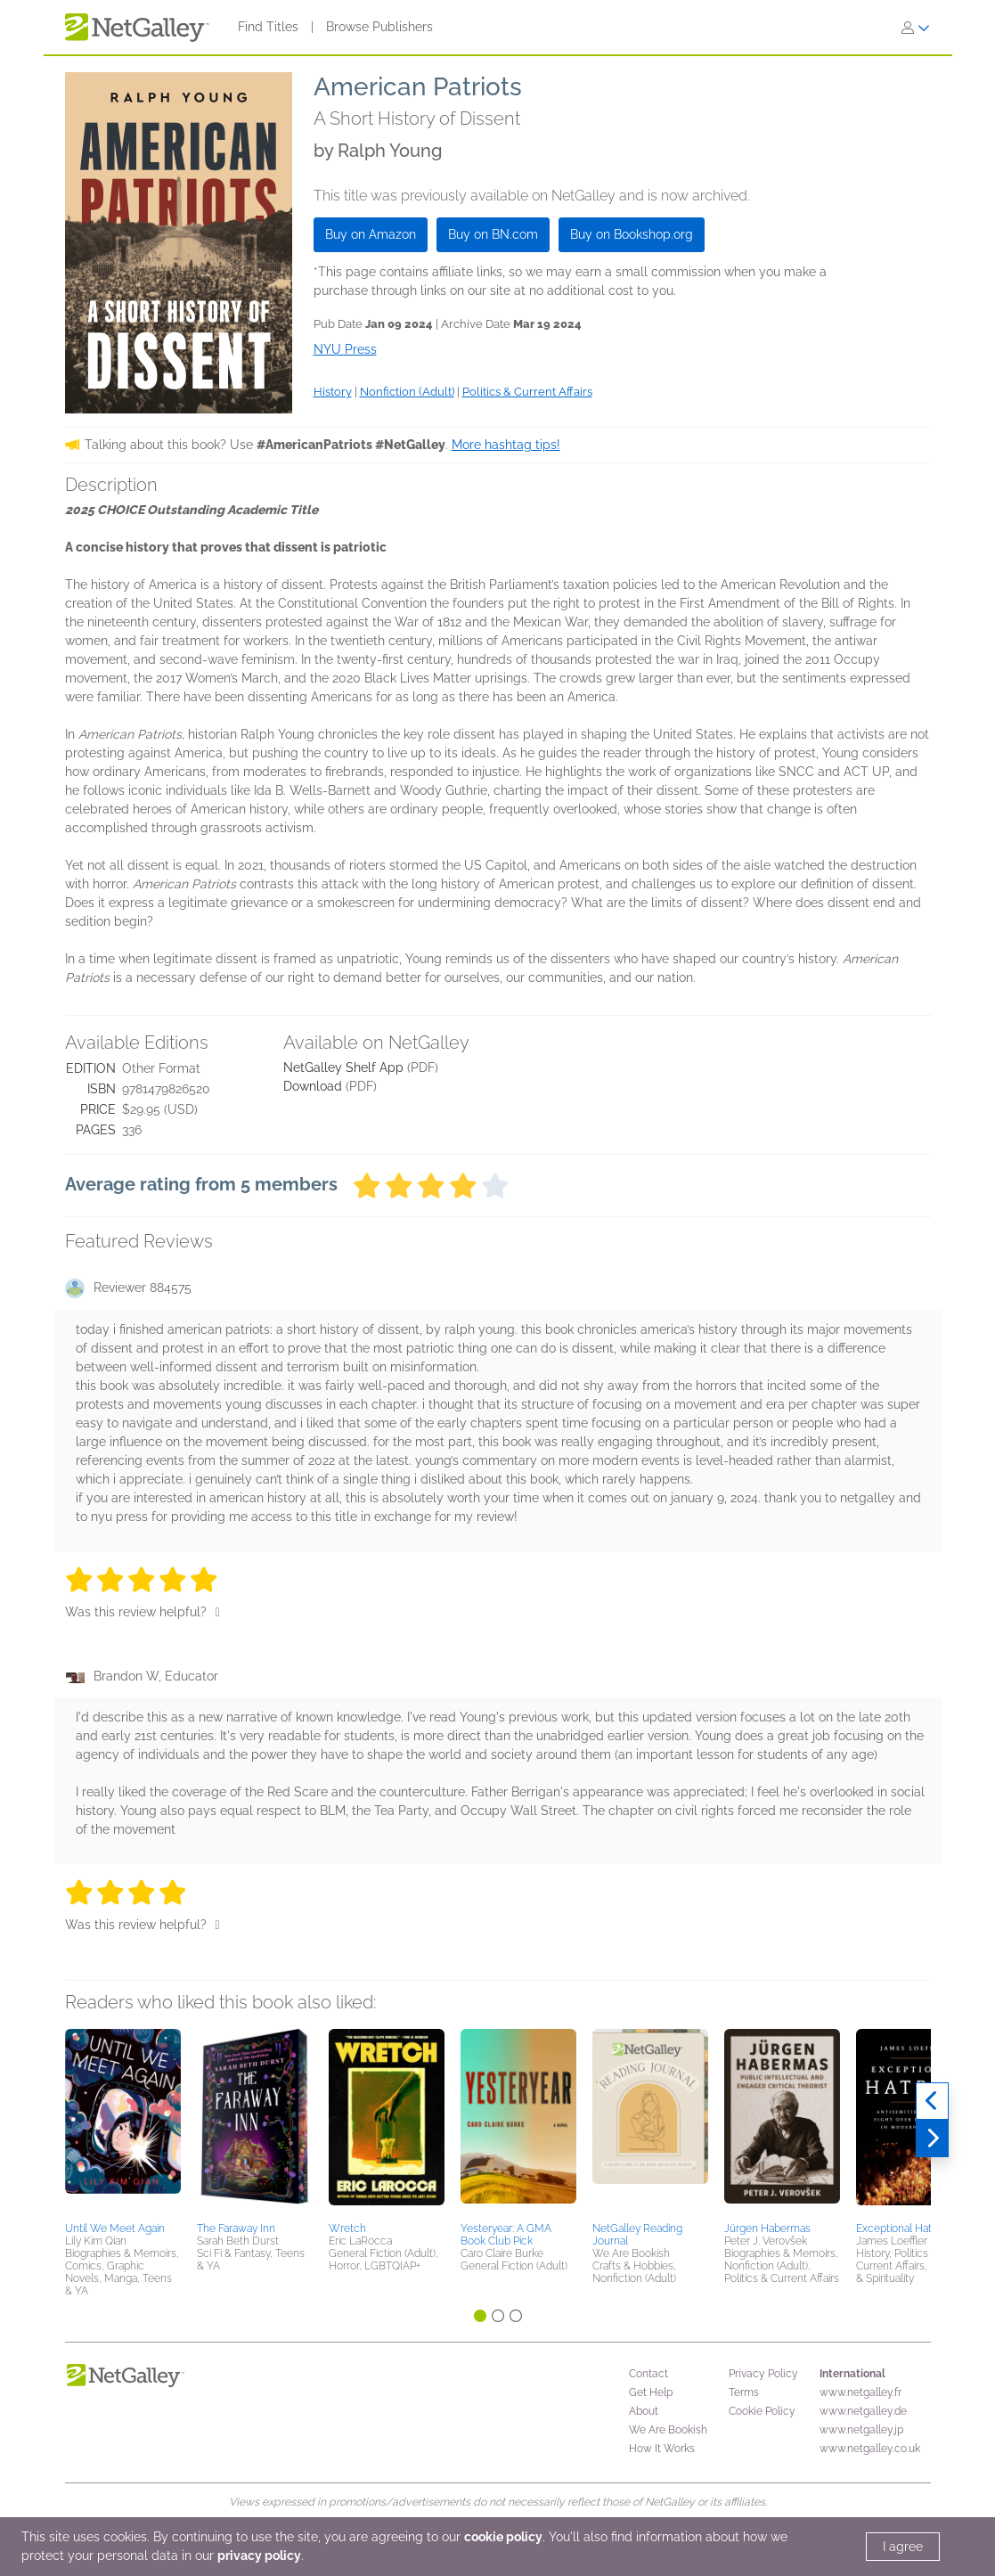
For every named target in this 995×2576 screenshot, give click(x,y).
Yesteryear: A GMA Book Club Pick (506, 2234)
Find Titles (268, 27)
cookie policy (503, 2537)
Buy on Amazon (370, 234)
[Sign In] (916, 27)
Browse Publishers (379, 27)
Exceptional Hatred (902, 2228)
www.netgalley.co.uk (870, 2448)
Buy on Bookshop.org (631, 234)
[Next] (932, 2138)
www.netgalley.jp (861, 2430)
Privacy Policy (763, 2373)
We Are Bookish (668, 2430)
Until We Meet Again (115, 2228)
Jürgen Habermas (767, 2228)
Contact (648, 2373)
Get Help (651, 2392)
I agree (903, 2546)
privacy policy (259, 2555)
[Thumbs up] (218, 1612)
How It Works (662, 2448)
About (643, 2411)
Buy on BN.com (493, 234)
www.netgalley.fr (860, 2392)
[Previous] (932, 2101)
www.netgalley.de (863, 2411)
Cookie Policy (762, 2411)
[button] (123, 2122)
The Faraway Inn (236, 2228)
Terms (744, 2392)
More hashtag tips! (506, 445)
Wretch (347, 2228)
